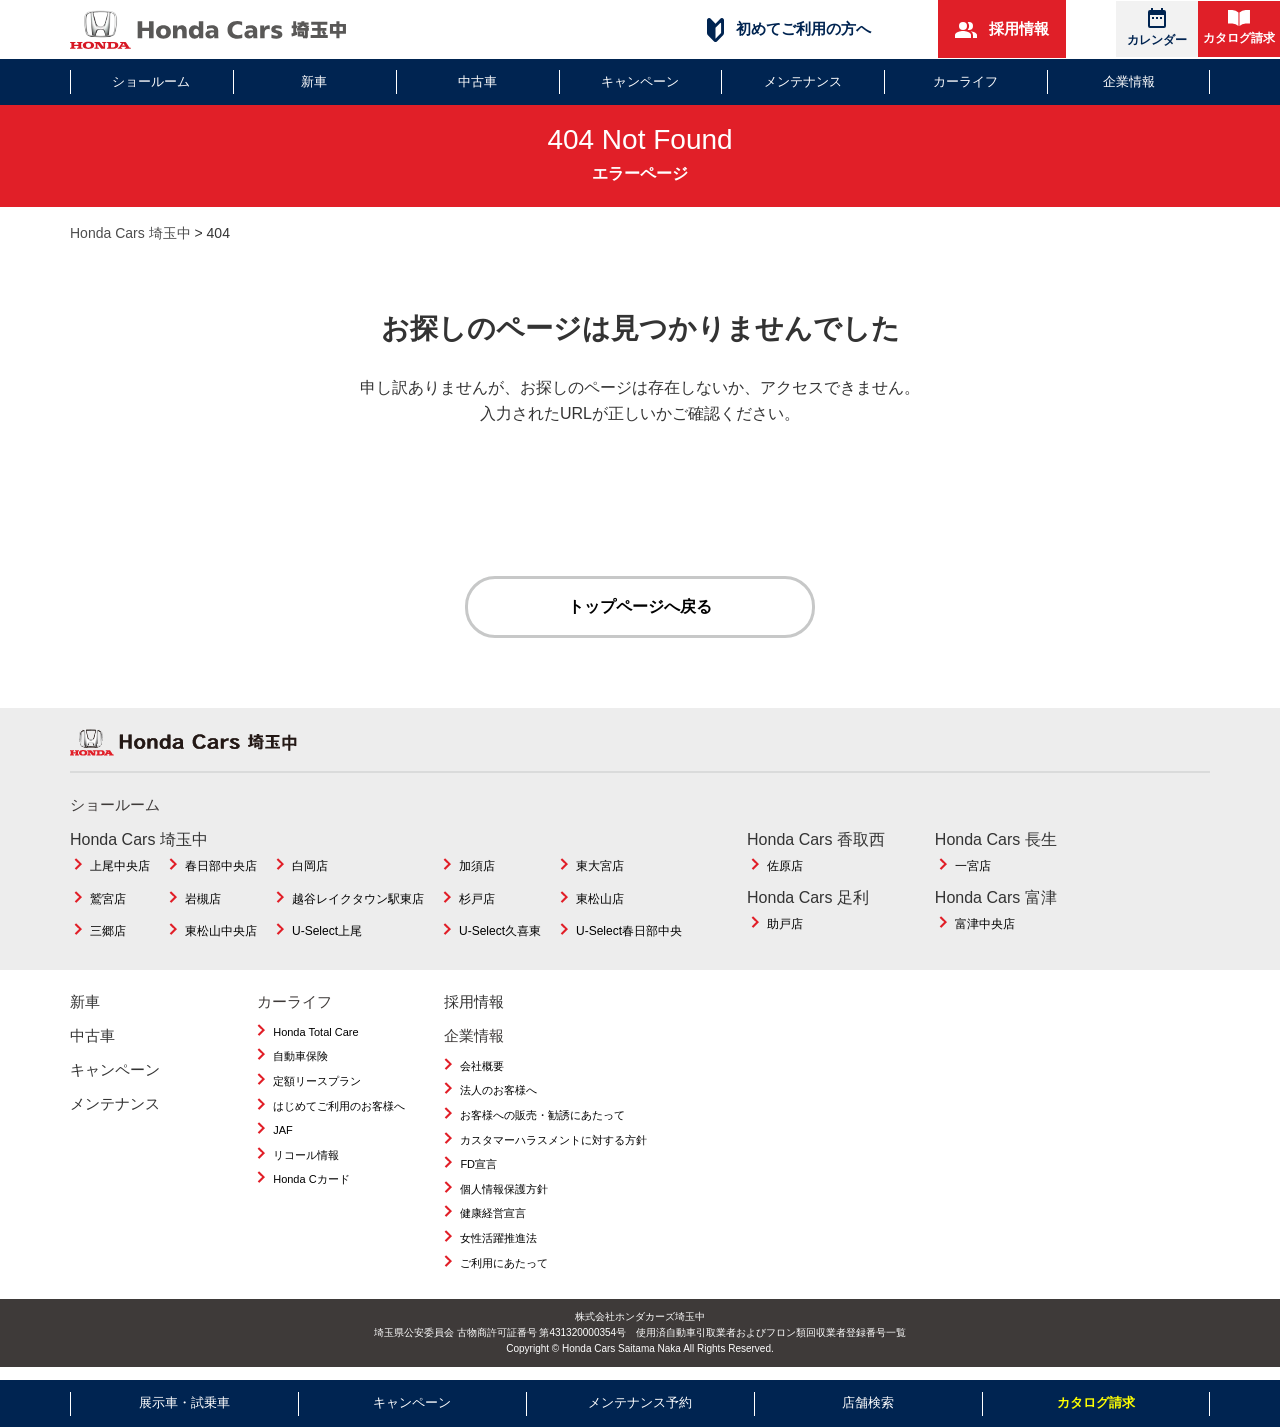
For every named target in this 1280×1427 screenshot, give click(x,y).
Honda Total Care (315, 1032)
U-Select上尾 (327, 931)
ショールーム (151, 81)
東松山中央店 (221, 931)
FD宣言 (478, 1164)
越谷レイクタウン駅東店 (358, 899)
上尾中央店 (120, 866)
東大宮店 (600, 866)
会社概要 (482, 1066)
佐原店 (785, 866)
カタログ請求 (1239, 27)
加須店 (477, 866)
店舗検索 (868, 1402)
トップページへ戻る (640, 606)
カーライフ (965, 81)
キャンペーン (640, 81)
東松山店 (600, 899)
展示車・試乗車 (184, 1402)
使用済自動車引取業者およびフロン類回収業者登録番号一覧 (771, 1332)
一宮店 (973, 866)
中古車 (477, 81)
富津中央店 (985, 924)
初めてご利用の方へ (789, 29)
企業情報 (1129, 81)
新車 (314, 81)
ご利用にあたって (504, 1263)
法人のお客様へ (498, 1090)
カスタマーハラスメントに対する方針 (553, 1140)
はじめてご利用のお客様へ (339, 1106)
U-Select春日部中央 (629, 931)
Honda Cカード (311, 1179)
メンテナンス (803, 81)
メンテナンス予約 (640, 1402)
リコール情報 (306, 1155)
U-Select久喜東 (500, 931)
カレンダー (1157, 27)
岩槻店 (203, 899)
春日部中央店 (221, 866)
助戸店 (785, 924)
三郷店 (108, 931)
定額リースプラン (317, 1081)
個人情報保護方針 (504, 1189)
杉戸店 (477, 899)
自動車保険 (300, 1056)
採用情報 (1002, 29)
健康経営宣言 (493, 1213)
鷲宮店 (108, 899)
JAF (283, 1130)
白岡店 (310, 866)
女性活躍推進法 (498, 1238)
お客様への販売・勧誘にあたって (542, 1115)
